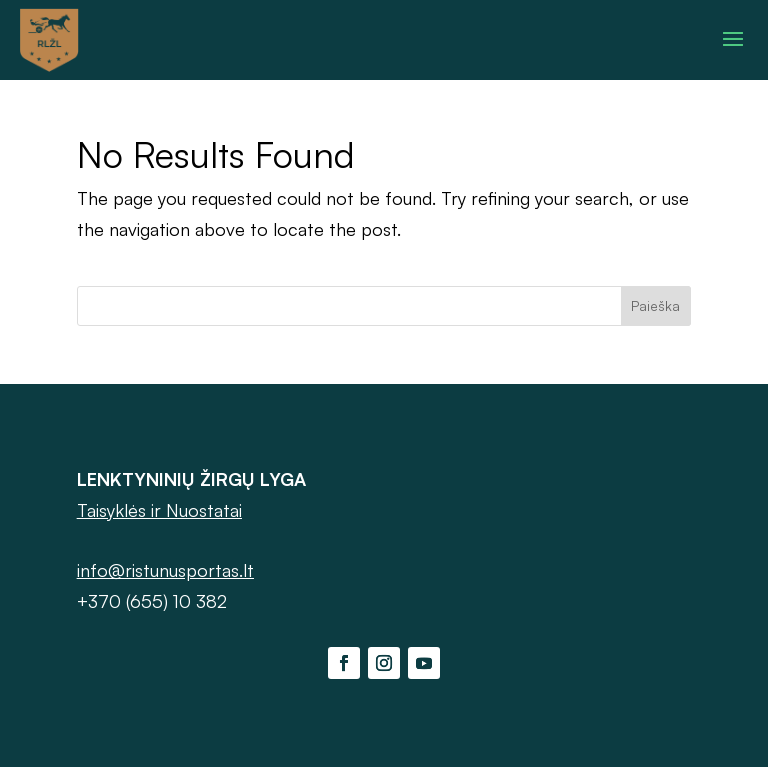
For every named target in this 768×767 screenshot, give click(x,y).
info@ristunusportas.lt (165, 570)
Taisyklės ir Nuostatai (159, 510)
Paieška (655, 305)
